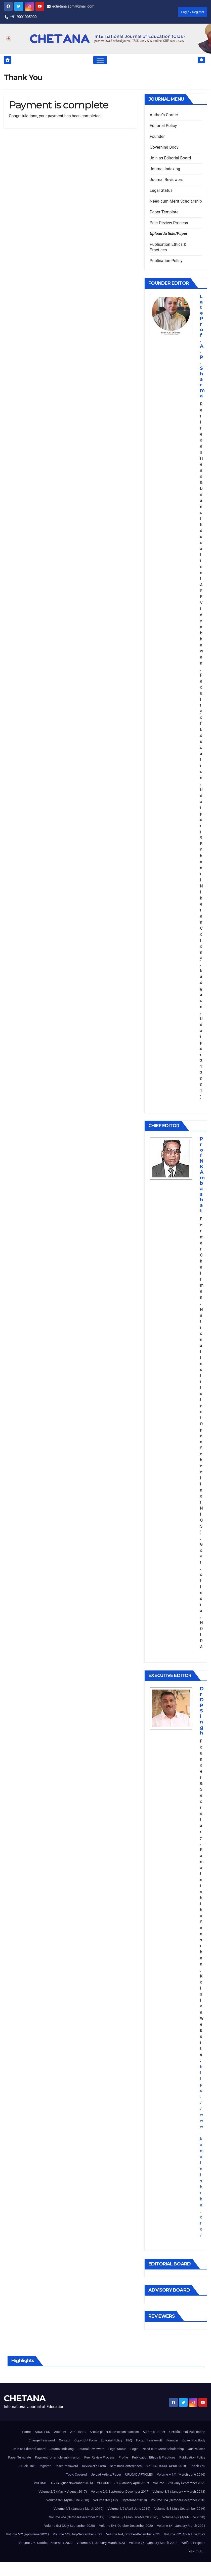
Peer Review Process (169, 222)
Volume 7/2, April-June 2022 (184, 2534)
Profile (123, 2457)
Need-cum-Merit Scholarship (176, 201)
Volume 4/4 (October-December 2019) (76, 2517)
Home (26, 2432)
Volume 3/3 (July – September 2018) (120, 2500)
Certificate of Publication (187, 2432)
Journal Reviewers (166, 179)
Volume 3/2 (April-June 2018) (67, 2500)
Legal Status (161, 190)
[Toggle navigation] (100, 60)
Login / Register (192, 12)
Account (60, 2432)
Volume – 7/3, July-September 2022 (179, 2483)
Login (134, 2449)
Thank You (197, 2466)
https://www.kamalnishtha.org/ (201, 2151)
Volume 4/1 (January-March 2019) (78, 2508)
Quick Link (27, 2466)
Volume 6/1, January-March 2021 (181, 2526)
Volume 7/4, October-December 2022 (45, 2543)
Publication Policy (166, 260)
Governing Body (164, 147)
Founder (157, 136)
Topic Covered (76, 2474)
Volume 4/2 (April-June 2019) (128, 2508)
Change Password (41, 2440)
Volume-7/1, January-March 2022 (153, 2543)
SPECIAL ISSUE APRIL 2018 (166, 2466)
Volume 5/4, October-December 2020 (126, 2526)
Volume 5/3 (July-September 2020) (69, 2526)
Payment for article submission (57, 2457)
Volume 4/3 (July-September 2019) (179, 2508)
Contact (64, 2440)
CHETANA (24, 2398)
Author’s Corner (164, 114)
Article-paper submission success (114, 2432)
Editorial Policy (163, 125)
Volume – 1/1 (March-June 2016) (181, 2474)
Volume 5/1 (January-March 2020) (133, 2517)
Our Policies (196, 2449)
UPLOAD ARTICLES (139, 2474)
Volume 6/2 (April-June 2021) (27, 2534)
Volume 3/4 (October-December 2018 (178, 2500)
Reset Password (66, 2466)
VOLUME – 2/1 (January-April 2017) (123, 2483)
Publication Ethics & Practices (153, 2457)
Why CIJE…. (196, 2551)
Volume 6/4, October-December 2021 (133, 2534)
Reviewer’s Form (94, 2466)
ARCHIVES (78, 2432)
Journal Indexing (165, 168)
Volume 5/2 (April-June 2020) (183, 2517)
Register (44, 2466)
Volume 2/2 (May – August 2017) (62, 2491)
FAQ (129, 2440)
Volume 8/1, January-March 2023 (100, 2543)
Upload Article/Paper (168, 233)
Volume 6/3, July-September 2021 (77, 2534)
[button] (191, 59)
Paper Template (164, 212)
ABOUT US (42, 2432)
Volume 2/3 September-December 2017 (119, 2491)
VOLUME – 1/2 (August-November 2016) (63, 2483)
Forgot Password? (149, 2440)
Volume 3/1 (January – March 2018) (178, 2491)
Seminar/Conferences (126, 2466)
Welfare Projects (193, 2543)
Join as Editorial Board (170, 158)
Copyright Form (85, 2440)
